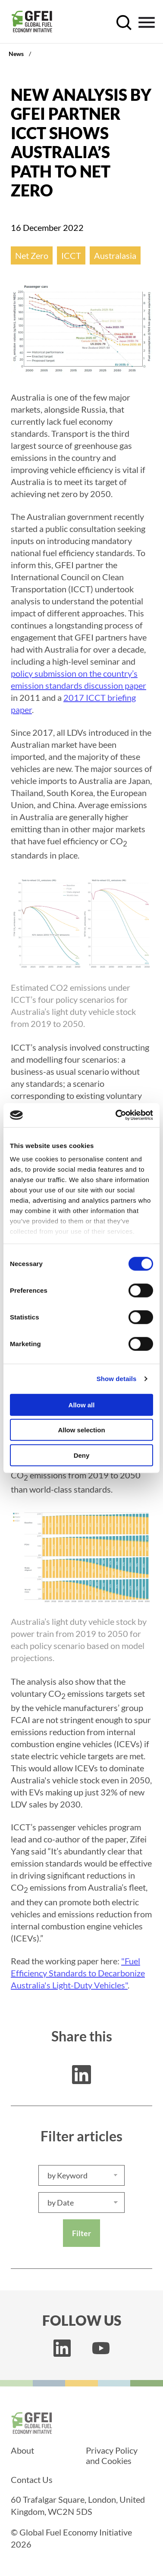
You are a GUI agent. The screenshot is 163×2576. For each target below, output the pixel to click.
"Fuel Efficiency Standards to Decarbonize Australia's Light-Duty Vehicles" (78, 1973)
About (22, 2450)
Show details (117, 1378)
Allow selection (81, 1430)
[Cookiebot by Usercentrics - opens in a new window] (116, 1115)
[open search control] (124, 22)
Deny (82, 1455)
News (16, 53)
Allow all (82, 1404)
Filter (81, 2233)
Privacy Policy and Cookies (112, 2455)
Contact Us (32, 2479)
